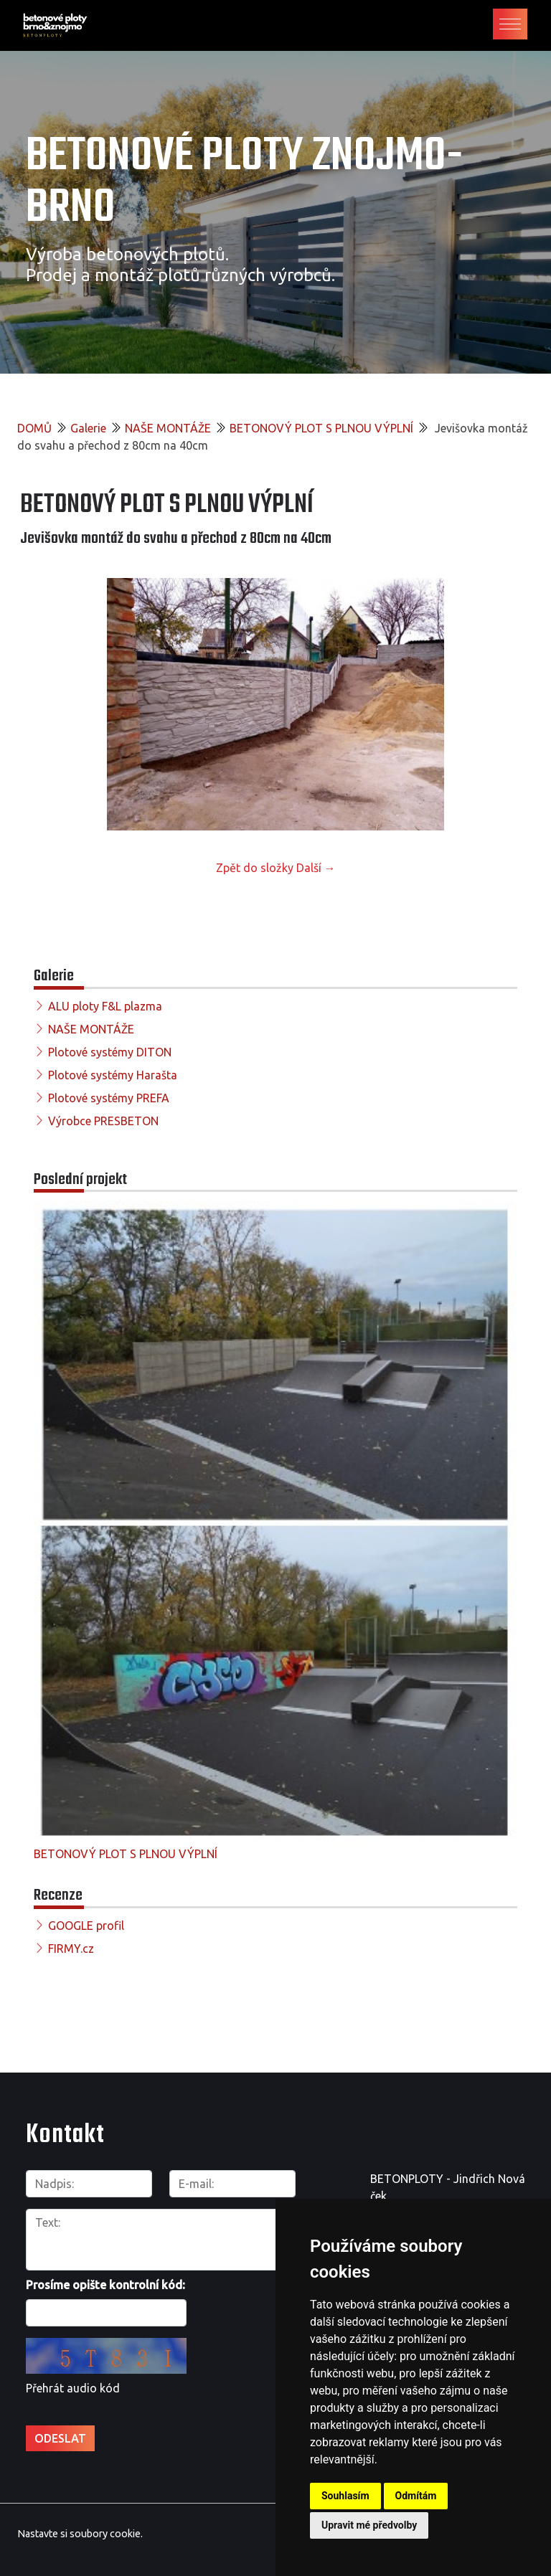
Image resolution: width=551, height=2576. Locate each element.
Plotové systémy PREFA (108, 1098)
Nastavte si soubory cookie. (80, 2533)
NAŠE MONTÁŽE (168, 428)
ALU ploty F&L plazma (105, 1006)
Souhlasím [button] (345, 2495)
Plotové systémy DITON (109, 1052)
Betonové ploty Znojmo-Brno (244, 182)
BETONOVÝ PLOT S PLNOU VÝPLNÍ (321, 428)
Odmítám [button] (416, 2495)
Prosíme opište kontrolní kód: (105, 2284)
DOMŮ (34, 428)
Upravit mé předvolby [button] (369, 2525)
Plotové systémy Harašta (112, 1075)
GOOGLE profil (86, 1925)
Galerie (88, 428)
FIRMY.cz (71, 1948)
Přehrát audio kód (73, 2388)
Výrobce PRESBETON (103, 1120)
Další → (316, 867)
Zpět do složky (254, 867)
